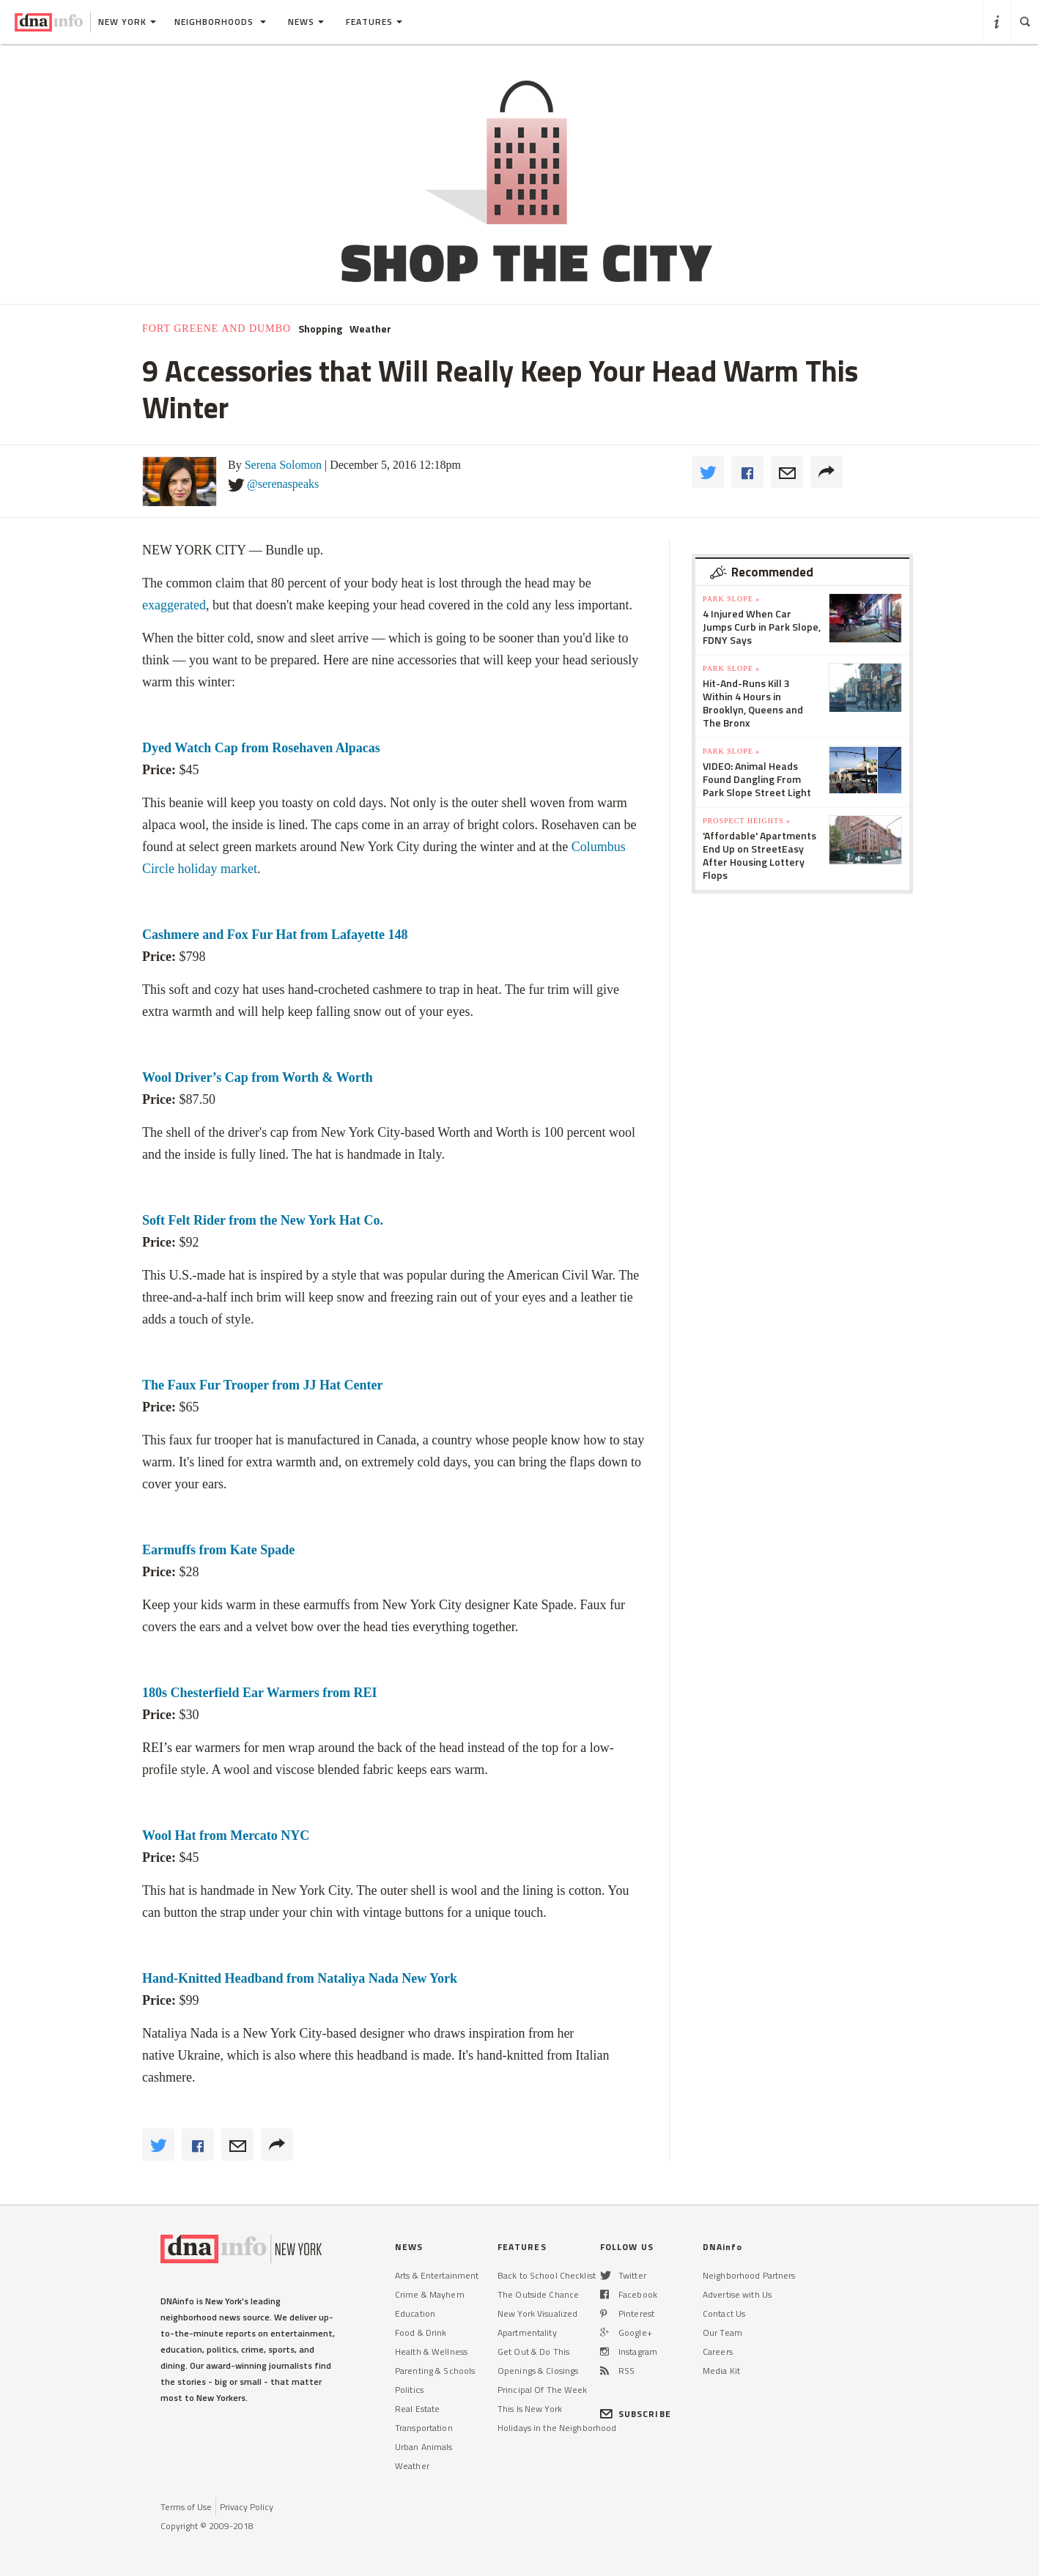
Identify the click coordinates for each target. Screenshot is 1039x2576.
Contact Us (724, 2313)
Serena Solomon (283, 465)
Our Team (722, 2332)
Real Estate (417, 2409)
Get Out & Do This (533, 2351)
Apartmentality (527, 2332)
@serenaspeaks (283, 484)
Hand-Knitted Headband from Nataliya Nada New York (301, 1978)
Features (374, 22)
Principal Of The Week (543, 2390)
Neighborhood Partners (749, 2275)
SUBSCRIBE (635, 2414)
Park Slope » (731, 599)
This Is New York (530, 2409)
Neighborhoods (220, 22)
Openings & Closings (538, 2371)
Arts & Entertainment (436, 2275)
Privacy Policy (246, 2507)
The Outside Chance (538, 2294)
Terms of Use (186, 2507)
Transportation (424, 2428)
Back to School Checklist (547, 2275)
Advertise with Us (737, 2294)
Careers (718, 2351)
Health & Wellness (431, 2351)
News (306, 22)
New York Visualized (537, 2313)
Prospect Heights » (747, 821)
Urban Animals (424, 2447)
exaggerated (174, 605)
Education (415, 2313)
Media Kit (721, 2371)
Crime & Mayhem (430, 2294)
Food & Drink (420, 2332)
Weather (370, 329)
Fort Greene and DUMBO (216, 328)
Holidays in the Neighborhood (557, 2428)
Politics (409, 2390)
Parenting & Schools (435, 2371)
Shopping (320, 329)
